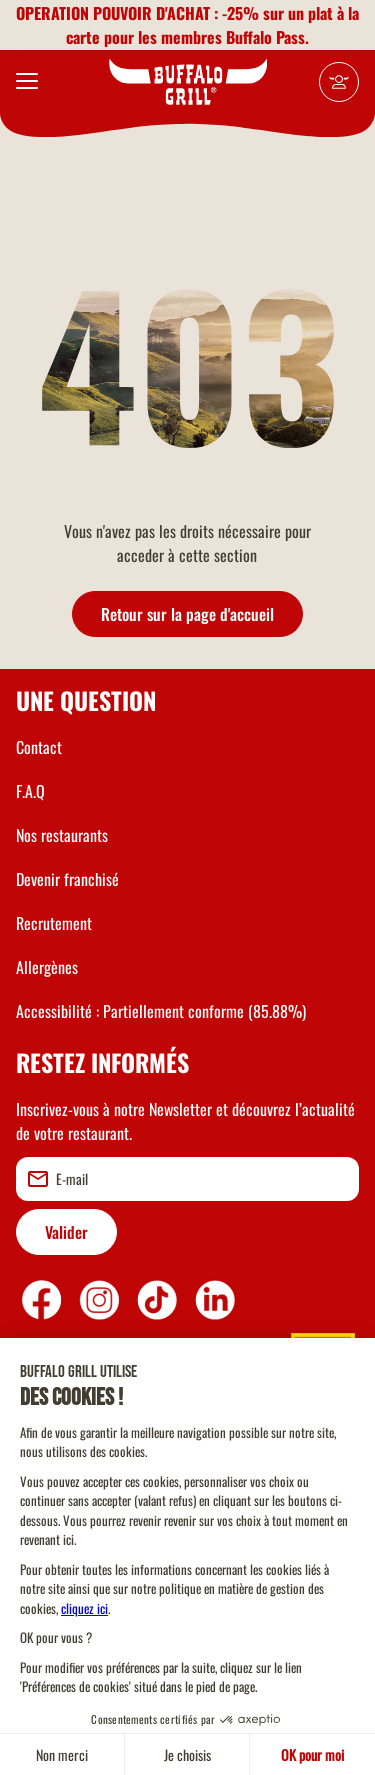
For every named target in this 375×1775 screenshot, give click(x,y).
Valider (66, 1232)
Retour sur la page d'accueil (187, 614)
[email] (187, 1179)
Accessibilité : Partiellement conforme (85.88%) (161, 1011)
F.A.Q (30, 791)
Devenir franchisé (67, 879)
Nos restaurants (62, 835)
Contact (39, 747)
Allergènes (47, 967)
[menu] (27, 82)
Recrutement (54, 923)
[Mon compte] (339, 82)
